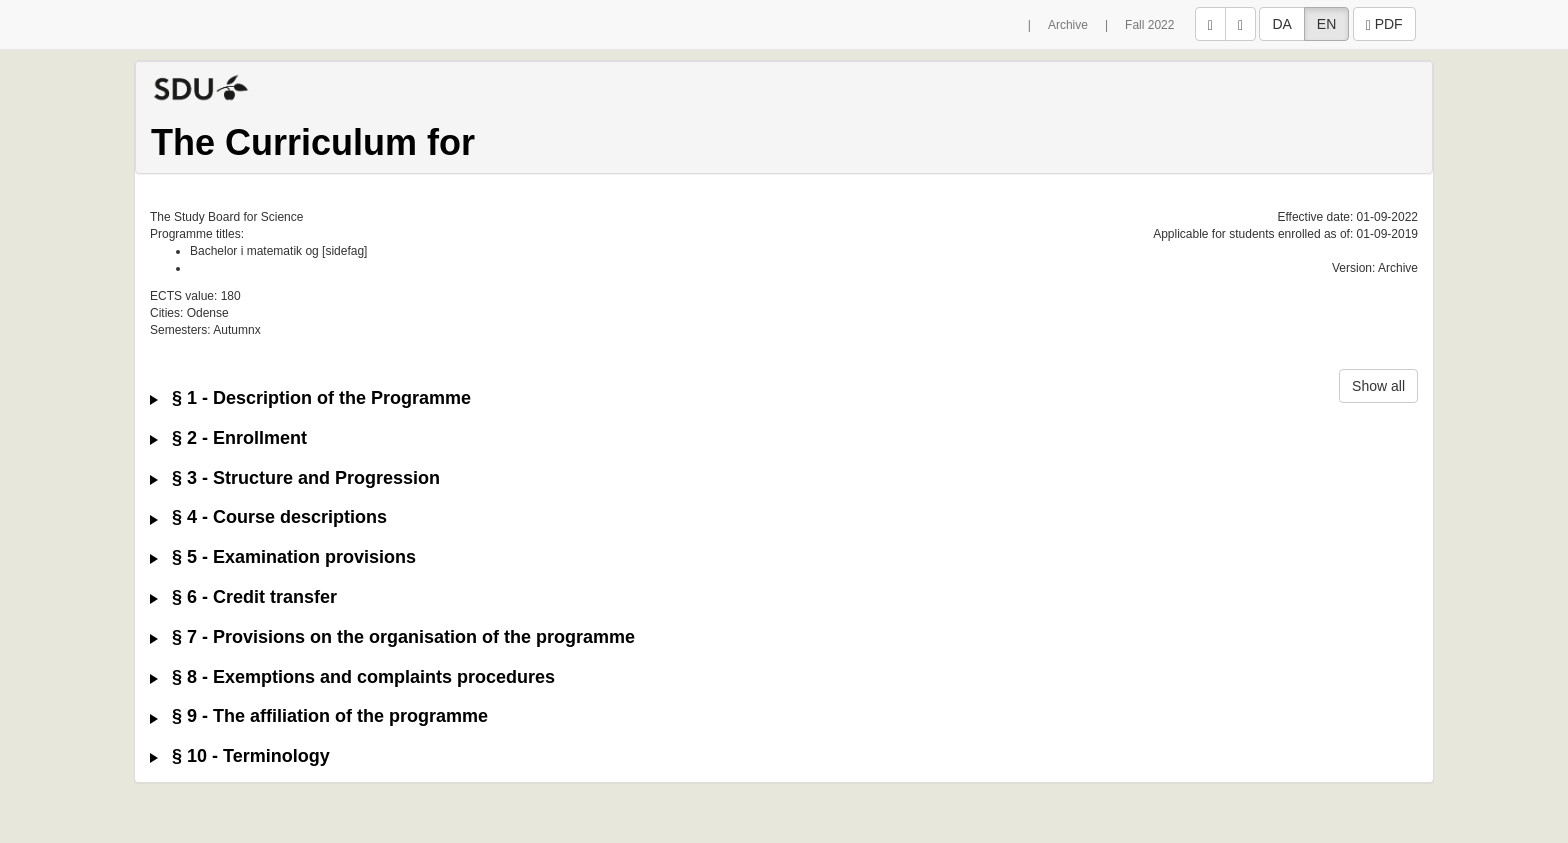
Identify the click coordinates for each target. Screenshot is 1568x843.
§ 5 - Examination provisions (283, 557)
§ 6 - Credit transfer (243, 597)
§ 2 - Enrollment (228, 438)
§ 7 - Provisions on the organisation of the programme (392, 637)
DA (1281, 24)
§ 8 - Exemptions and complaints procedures (352, 677)
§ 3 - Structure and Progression (295, 478)
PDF (1384, 24)
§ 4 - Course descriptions (268, 517)
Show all (1378, 386)
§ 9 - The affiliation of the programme (319, 716)
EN (1326, 24)
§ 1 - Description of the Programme (310, 398)
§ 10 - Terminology (240, 756)
